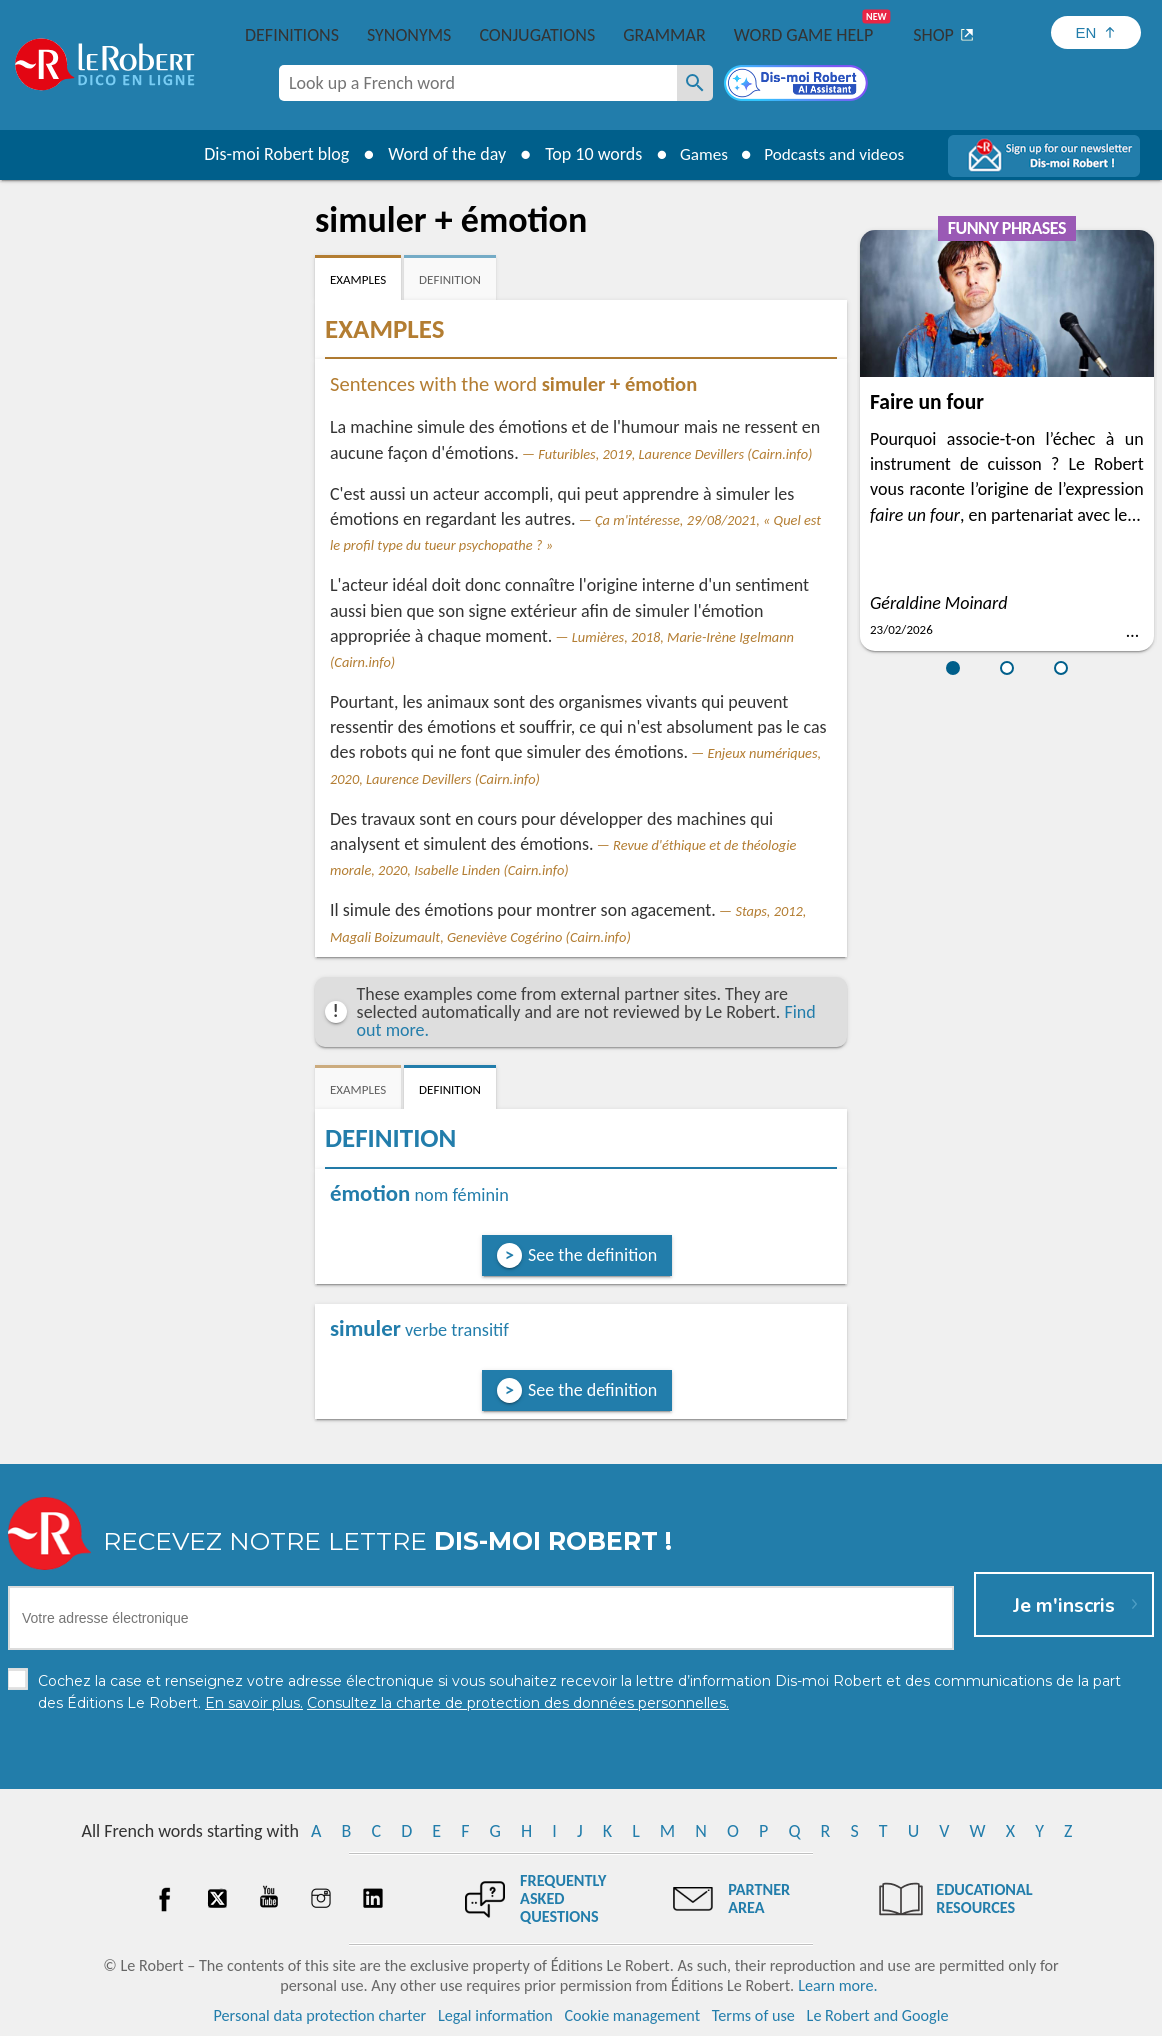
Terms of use (753, 2015)
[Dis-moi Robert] (798, 85)
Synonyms (409, 35)
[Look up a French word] (695, 83)
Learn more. (837, 1985)
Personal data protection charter (320, 2015)
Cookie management (632, 2015)
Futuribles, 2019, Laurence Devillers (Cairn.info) (675, 454)
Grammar (664, 35)
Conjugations (537, 35)
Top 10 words (586, 154)
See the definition (592, 1255)
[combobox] (478, 83)
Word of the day (440, 154)
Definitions (292, 35)
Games (699, 154)
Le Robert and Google (878, 2015)
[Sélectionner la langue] (1096, 32)
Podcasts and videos (836, 154)
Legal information (495, 2015)
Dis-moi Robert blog (269, 154)
